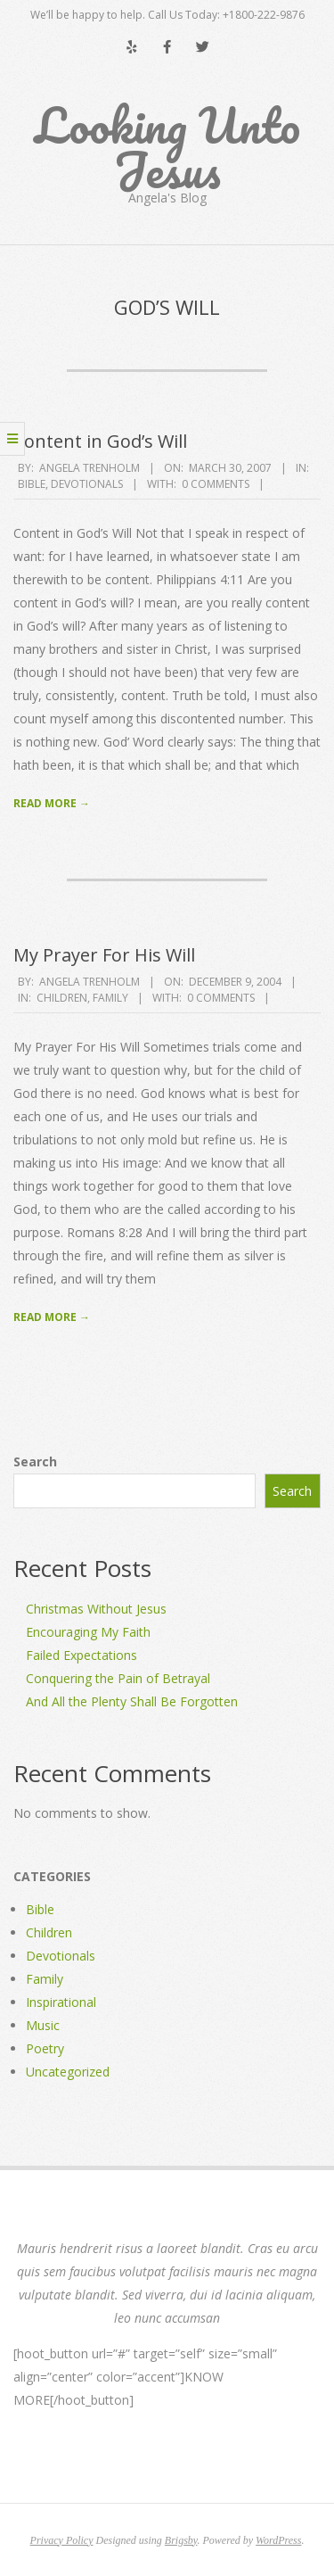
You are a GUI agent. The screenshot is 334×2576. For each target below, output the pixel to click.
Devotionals (87, 483)
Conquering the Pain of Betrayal (118, 1678)
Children (62, 997)
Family (110, 997)
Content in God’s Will (100, 441)
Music (43, 2025)
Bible (31, 483)
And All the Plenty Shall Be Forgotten (132, 1701)
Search (35, 1461)
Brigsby (181, 2540)
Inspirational (61, 2002)
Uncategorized (68, 2071)
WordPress (278, 2540)
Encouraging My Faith (88, 1631)
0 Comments (215, 483)
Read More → (51, 803)
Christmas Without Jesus (96, 1608)
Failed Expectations (81, 1655)
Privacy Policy (62, 2540)
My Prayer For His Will (104, 955)
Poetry (45, 2048)
